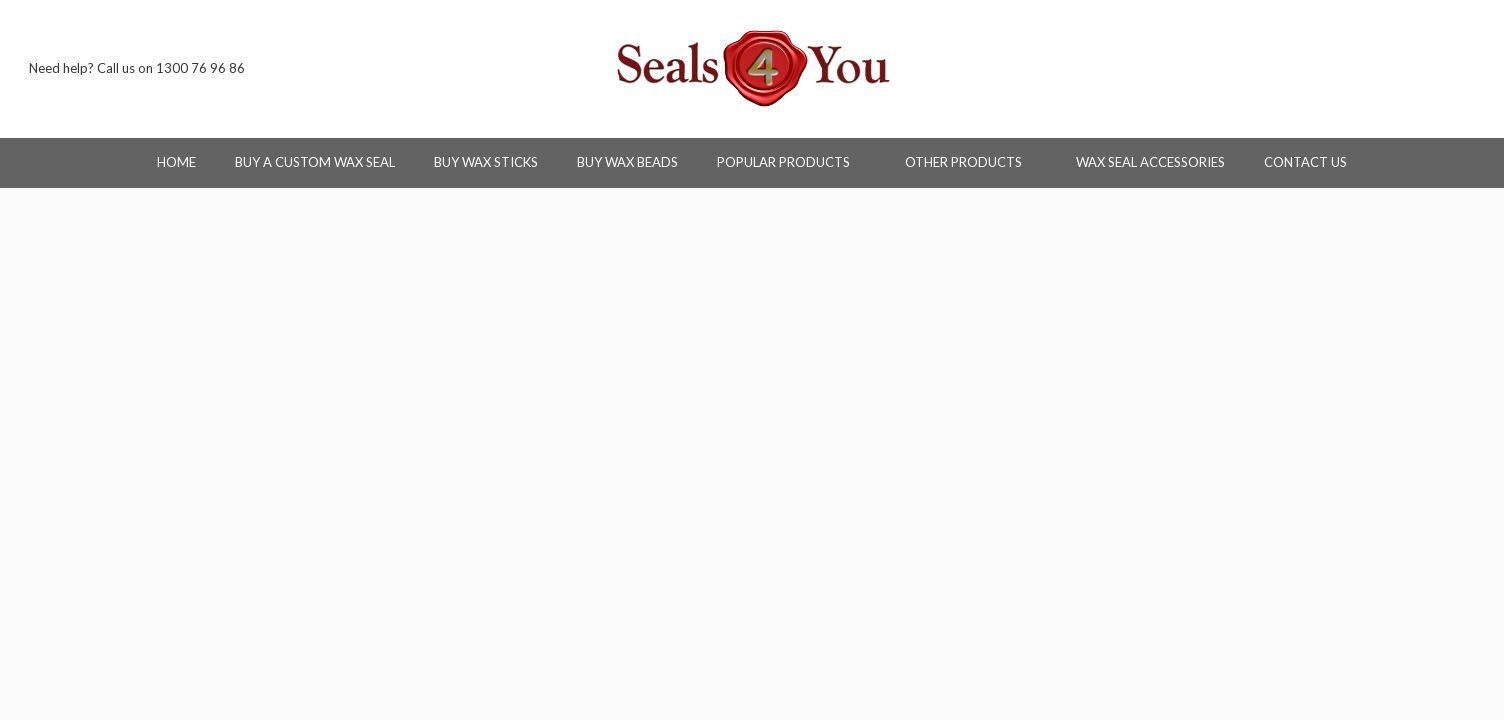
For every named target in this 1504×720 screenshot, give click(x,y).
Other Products (971, 162)
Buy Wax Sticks (486, 162)
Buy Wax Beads (627, 162)
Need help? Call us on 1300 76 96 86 (137, 68)
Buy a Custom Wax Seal (315, 162)
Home (176, 162)
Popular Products (791, 162)
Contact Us (1305, 162)
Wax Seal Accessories (1150, 162)
